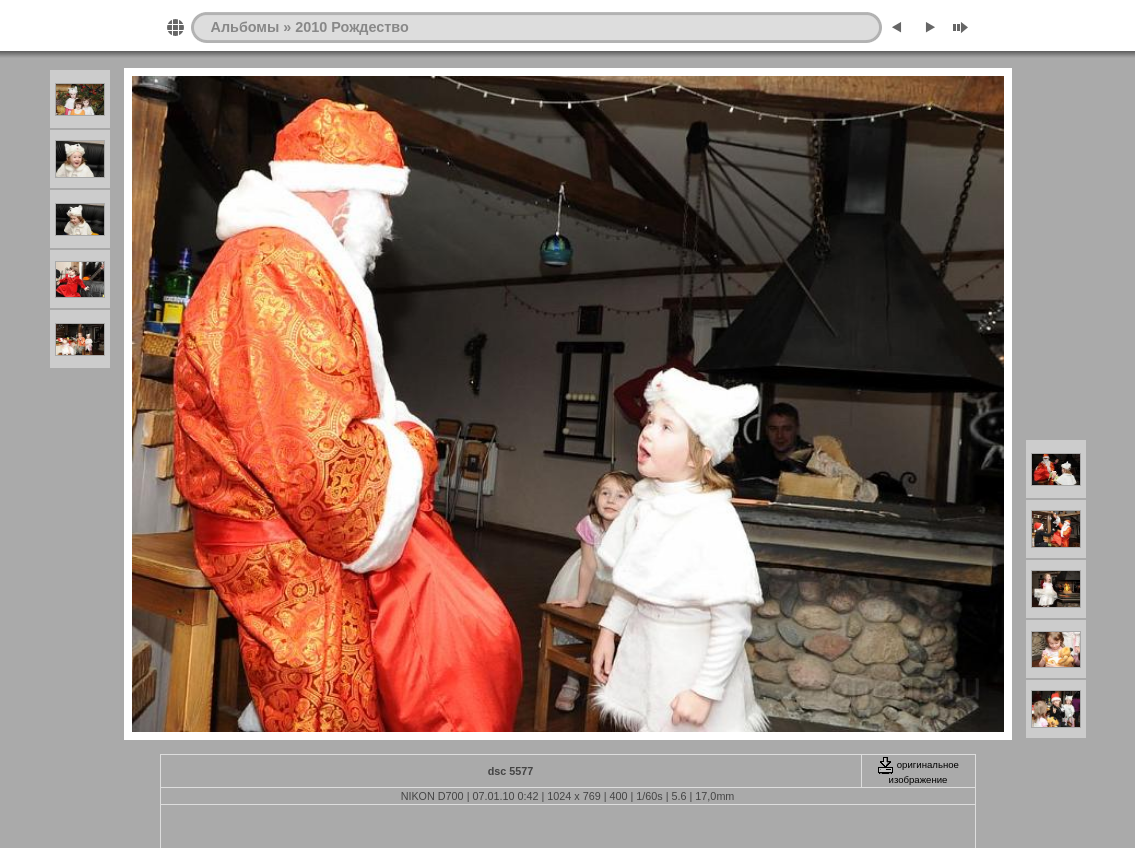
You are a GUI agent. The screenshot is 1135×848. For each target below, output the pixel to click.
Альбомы (245, 27)
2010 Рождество (352, 27)
